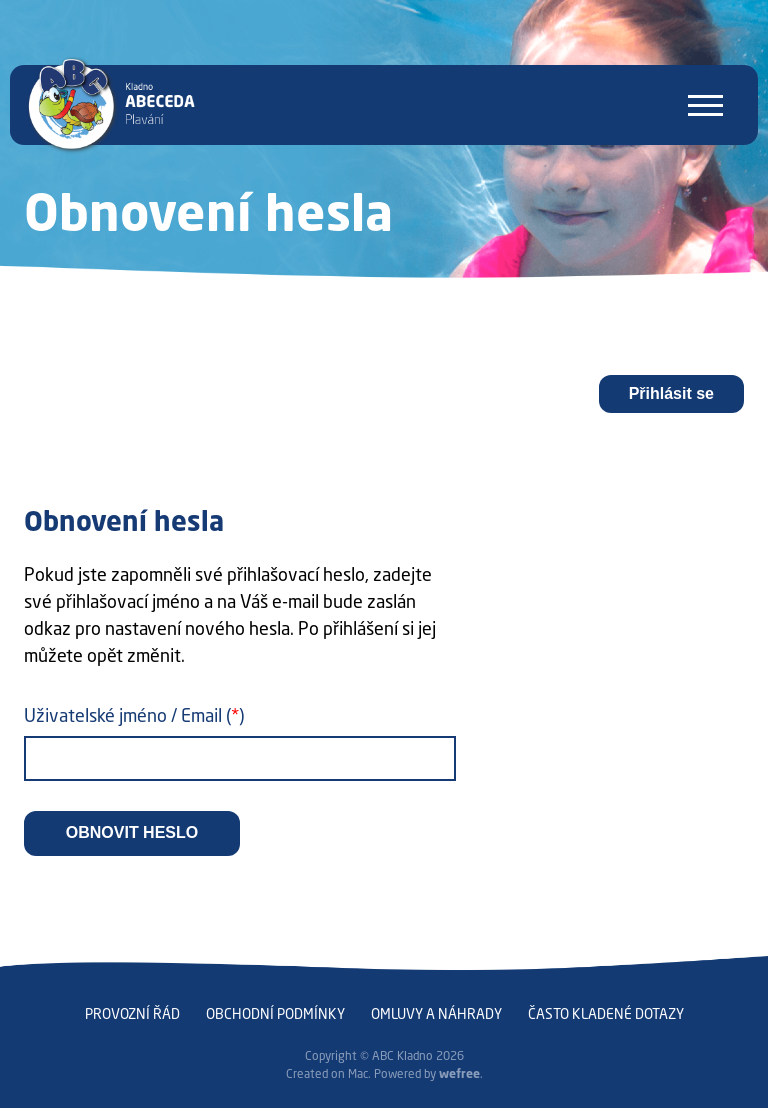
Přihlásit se (671, 393)
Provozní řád (132, 1013)
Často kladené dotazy (606, 1013)
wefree (459, 1073)
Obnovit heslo (132, 832)
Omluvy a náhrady (436, 1013)
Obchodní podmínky (275, 1013)
